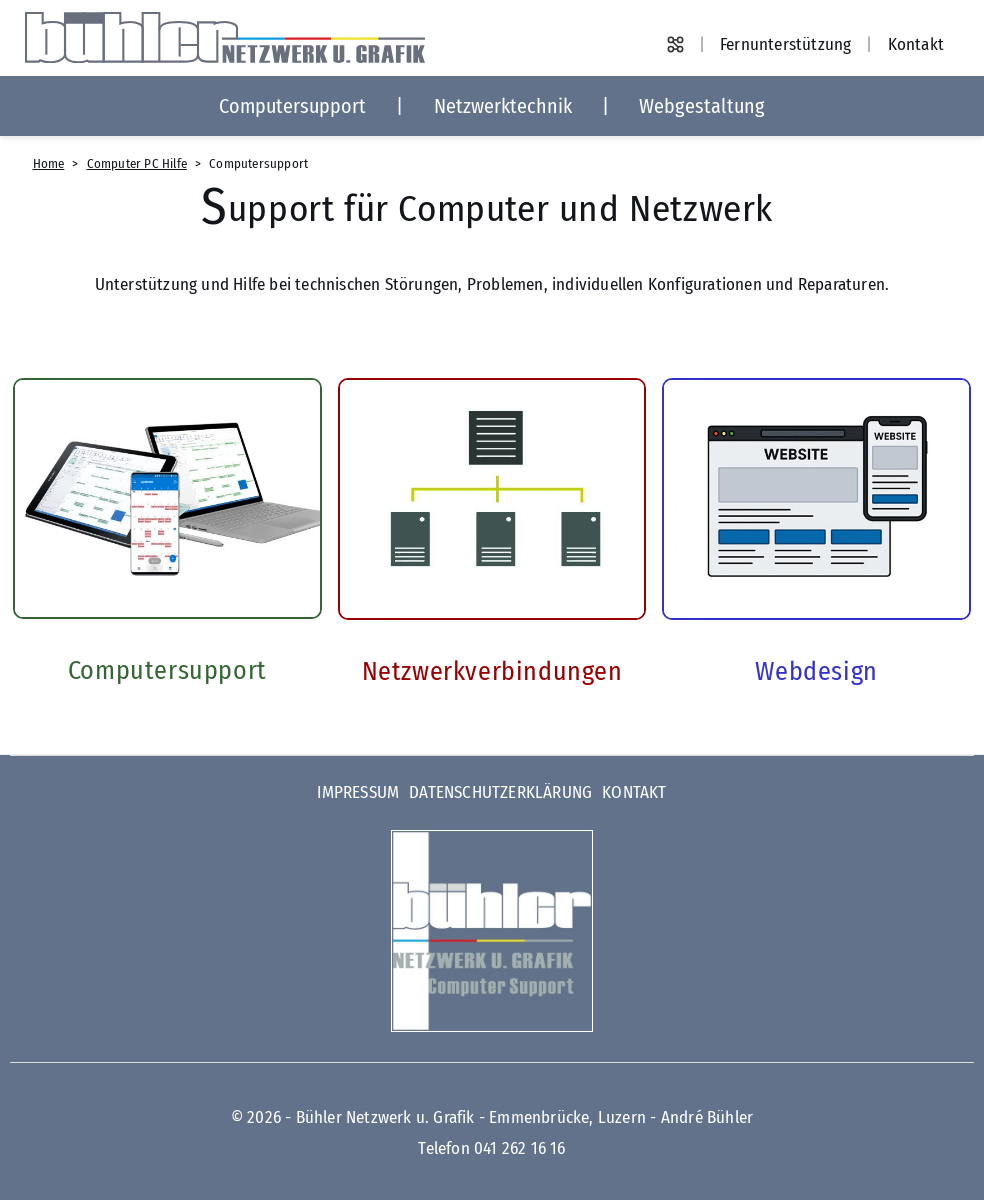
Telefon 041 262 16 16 (491, 1148)
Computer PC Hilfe (137, 163)
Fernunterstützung (785, 44)
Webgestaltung (702, 106)
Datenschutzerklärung (500, 792)
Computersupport (292, 106)
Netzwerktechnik (503, 106)
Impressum (358, 792)
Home (49, 163)
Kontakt (916, 44)
